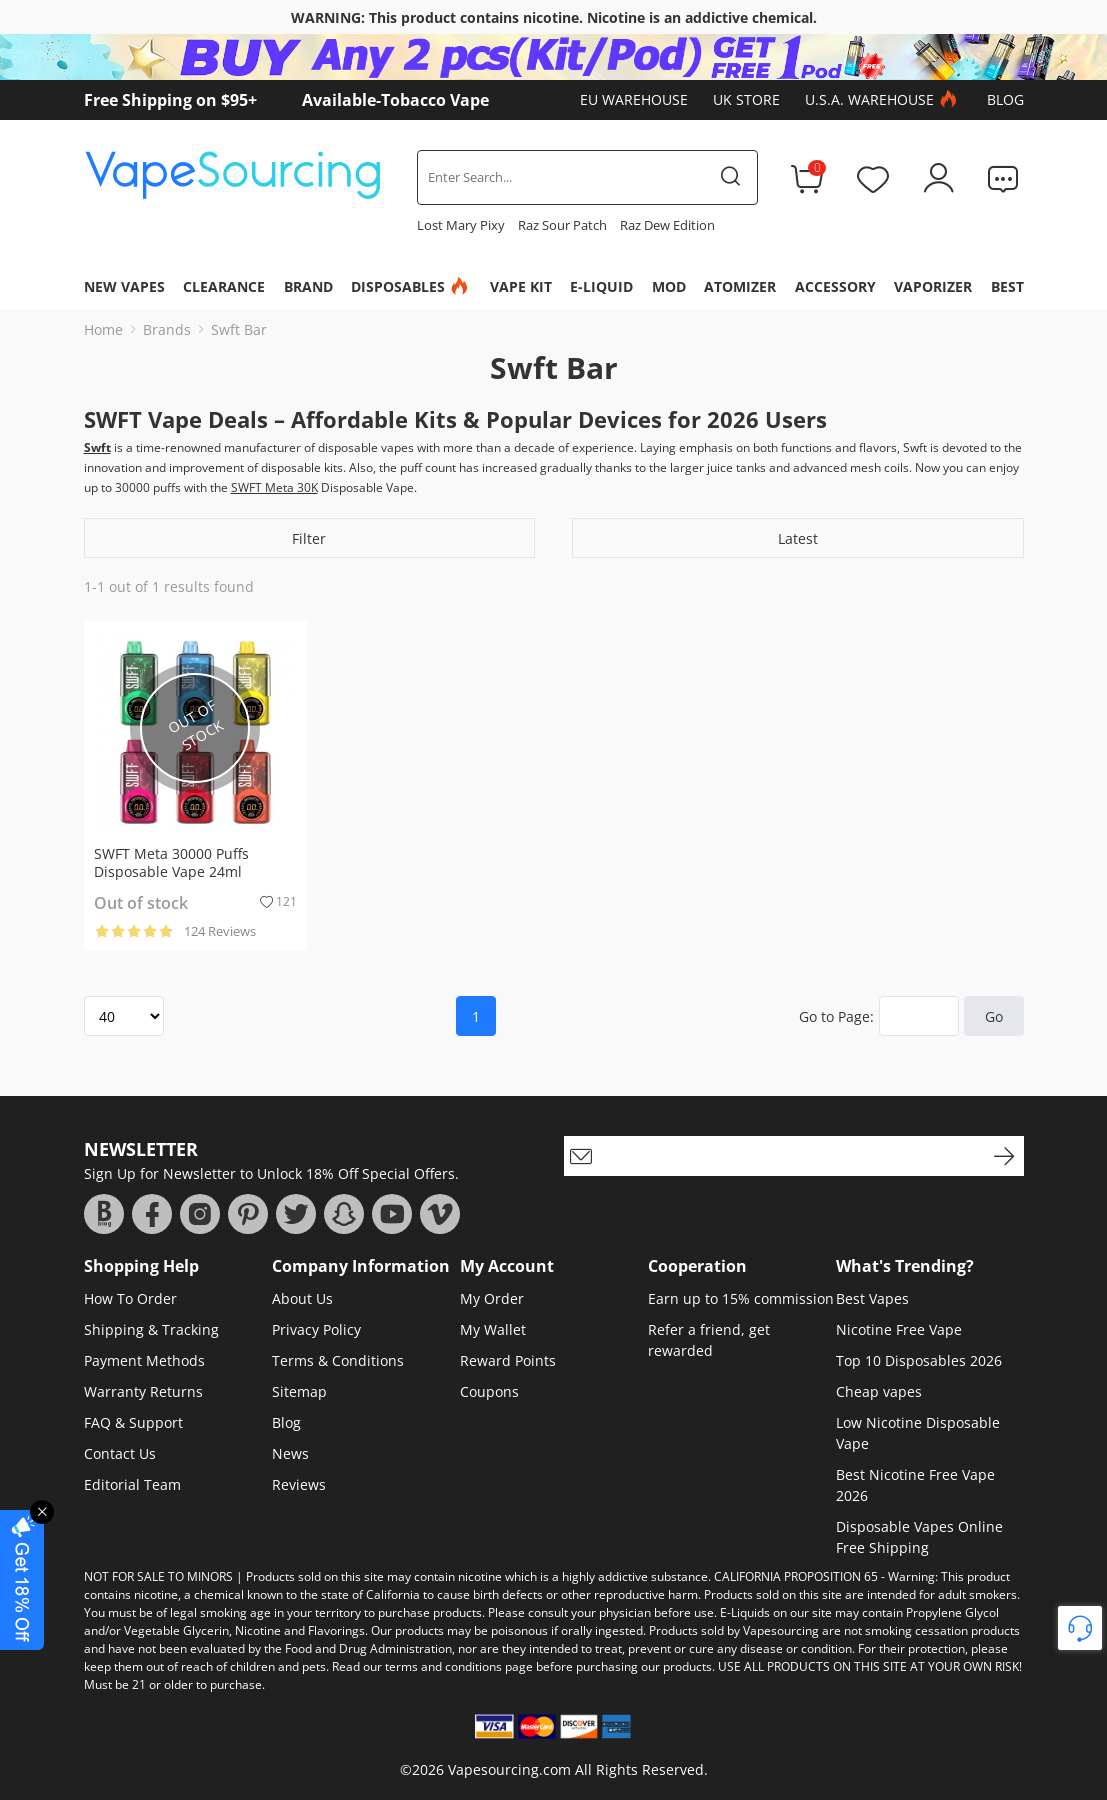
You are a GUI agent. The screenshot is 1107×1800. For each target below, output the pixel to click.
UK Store (746, 99)
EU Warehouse (634, 99)
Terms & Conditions (338, 1360)
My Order (492, 1298)
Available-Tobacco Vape (395, 100)
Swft (97, 447)
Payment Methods (144, 1360)
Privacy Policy (316, 1329)
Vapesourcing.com (509, 1769)
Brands (167, 329)
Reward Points (508, 1360)
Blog (1005, 99)
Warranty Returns (143, 1391)
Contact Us (120, 1453)
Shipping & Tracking (151, 1329)
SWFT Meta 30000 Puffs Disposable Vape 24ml (171, 862)
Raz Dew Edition (667, 225)
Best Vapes (872, 1298)
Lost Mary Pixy (461, 225)
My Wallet (493, 1329)
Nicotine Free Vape (899, 1329)
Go (994, 1016)
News (290, 1453)
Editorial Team (132, 1484)
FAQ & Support (133, 1422)
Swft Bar (239, 329)
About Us (302, 1298)
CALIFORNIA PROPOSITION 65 (796, 1576)
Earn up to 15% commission (741, 1298)
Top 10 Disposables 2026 (919, 1360)
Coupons (489, 1391)
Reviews (299, 1484)
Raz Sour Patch (562, 225)
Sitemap (299, 1391)
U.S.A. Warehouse (883, 100)
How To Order (130, 1298)
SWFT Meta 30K (274, 487)
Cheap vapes (879, 1391)
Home (103, 329)
